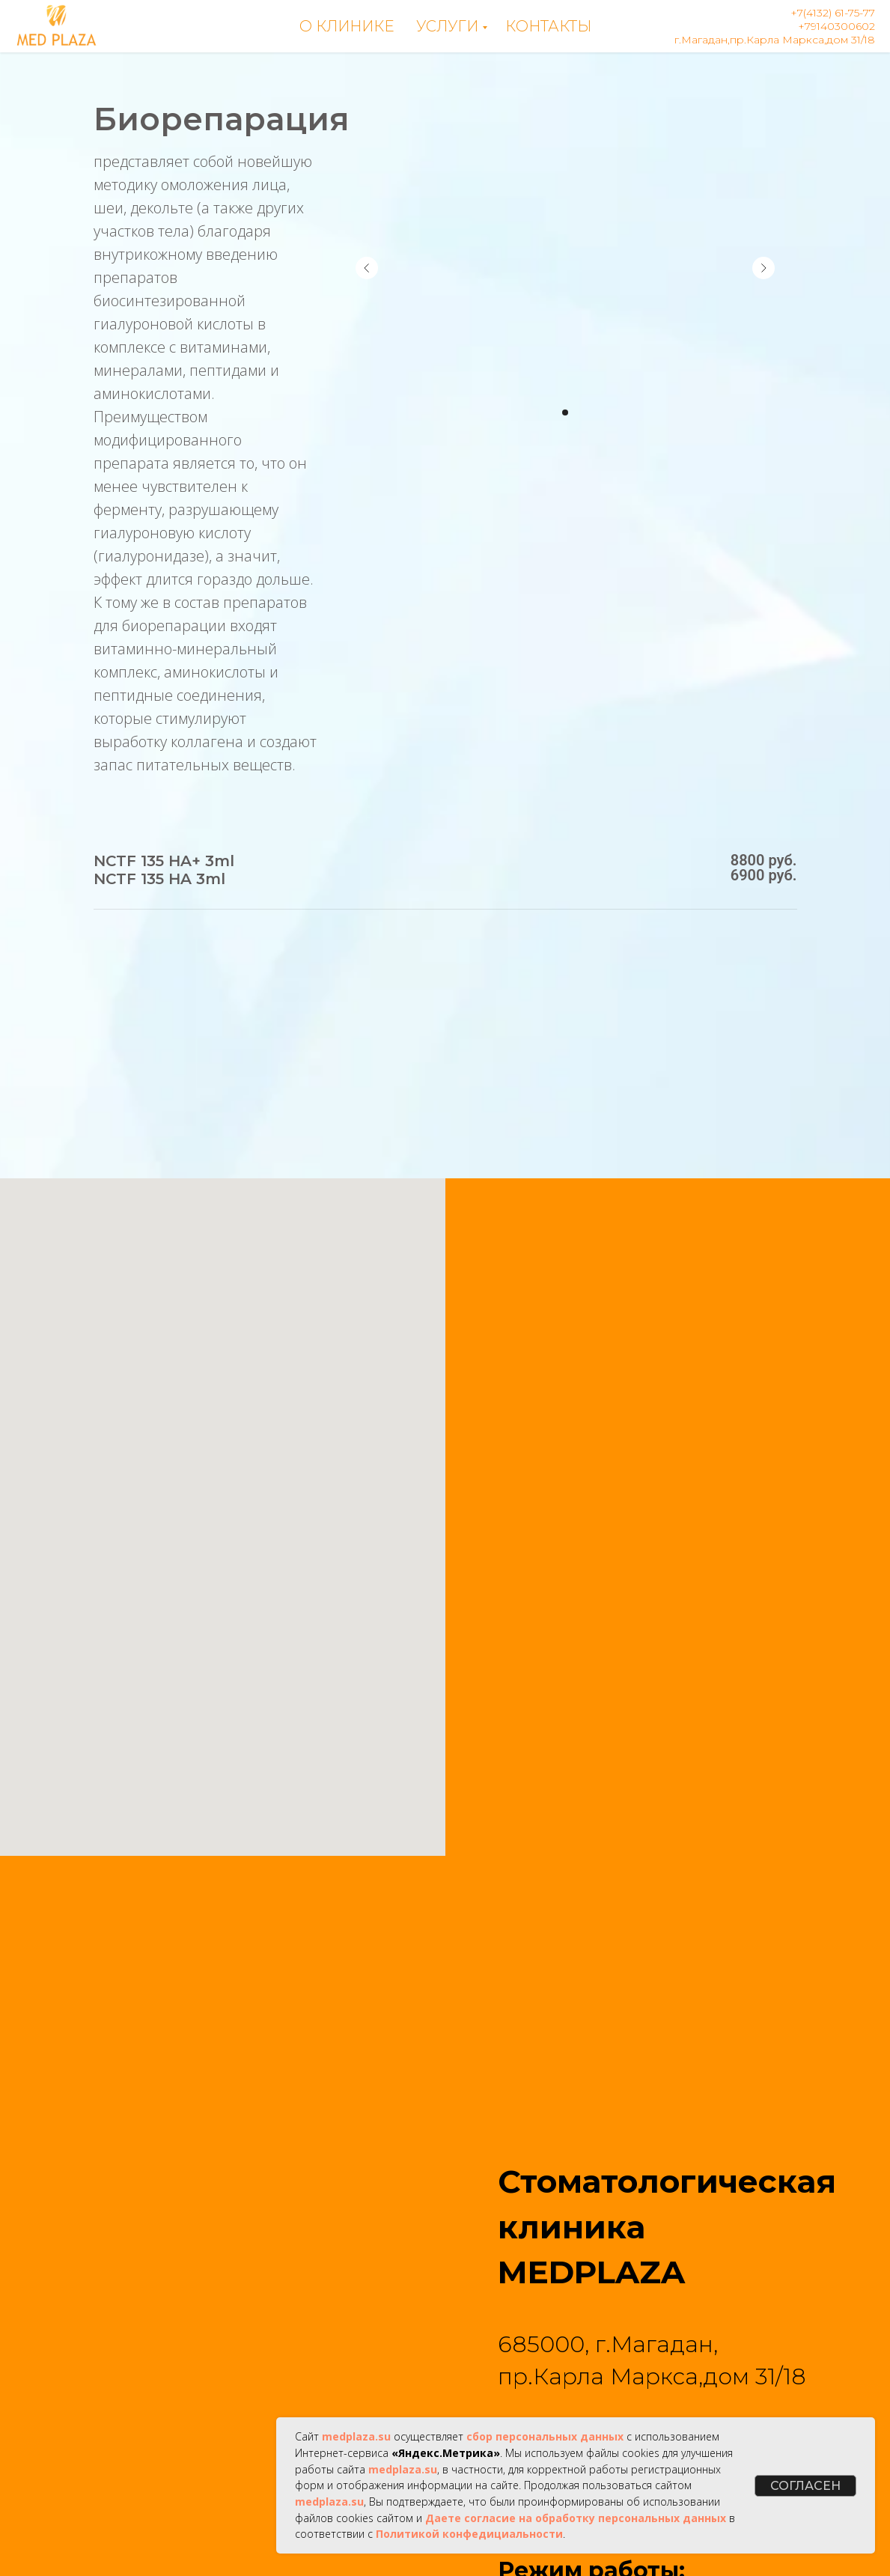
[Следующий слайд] (763, 268)
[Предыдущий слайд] (367, 268)
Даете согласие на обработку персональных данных (575, 2518)
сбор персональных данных (545, 2436)
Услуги (447, 26)
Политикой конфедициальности (469, 2534)
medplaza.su (356, 2436)
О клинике (346, 26)
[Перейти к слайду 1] (565, 412)
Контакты (548, 26)
